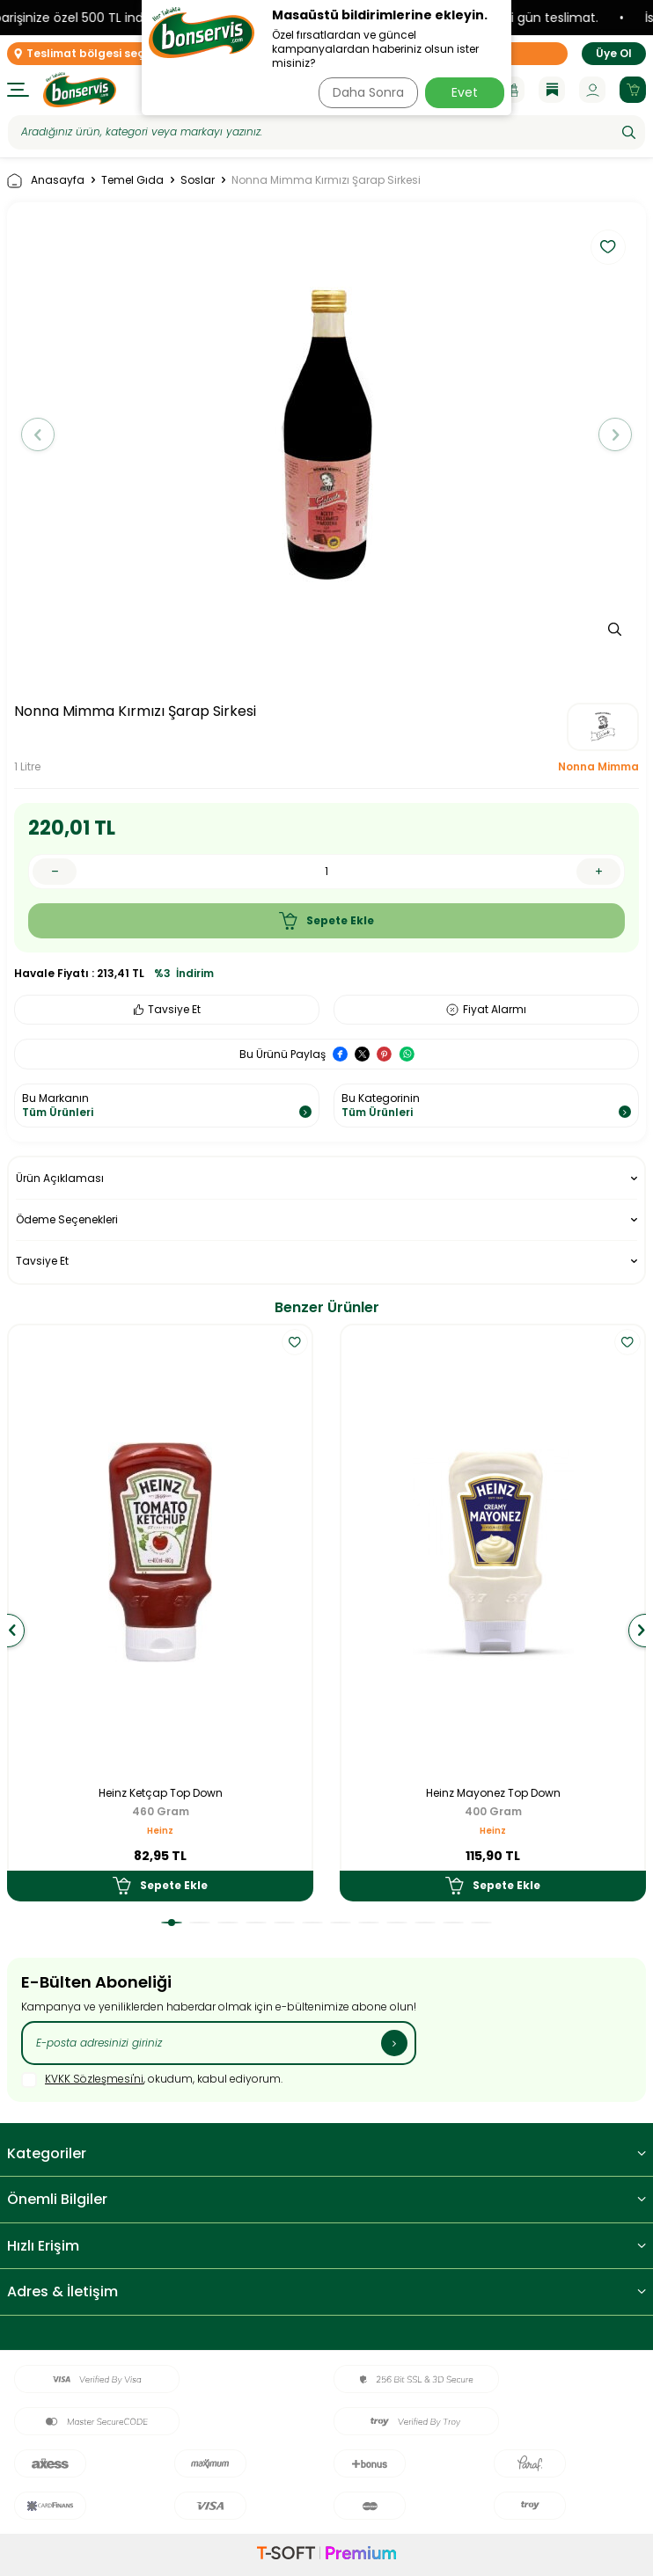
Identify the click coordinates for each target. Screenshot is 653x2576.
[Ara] (629, 132)
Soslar (197, 180)
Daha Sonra (368, 92)
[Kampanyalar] (511, 90)
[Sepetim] (633, 90)
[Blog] (552, 90)
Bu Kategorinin (486, 1105)
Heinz (160, 1830)
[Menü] (18, 89)
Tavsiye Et (167, 1009)
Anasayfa (45, 180)
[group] (326, 434)
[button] (38, 434)
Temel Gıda (132, 180)
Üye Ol (614, 53)
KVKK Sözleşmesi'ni (94, 2078)
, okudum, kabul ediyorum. (151, 2080)
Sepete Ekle (326, 921)
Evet (464, 92)
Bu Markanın (167, 1105)
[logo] (79, 89)
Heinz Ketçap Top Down (161, 1793)
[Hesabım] (592, 90)
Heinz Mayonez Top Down (493, 1793)
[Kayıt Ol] (394, 2043)
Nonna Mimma (598, 767)
